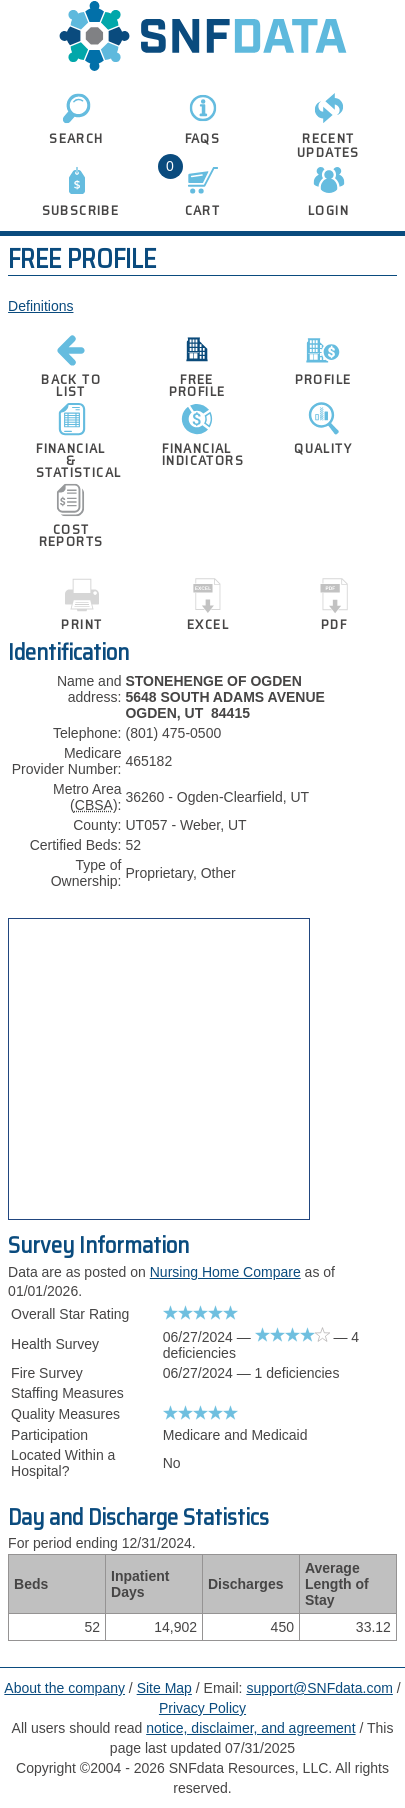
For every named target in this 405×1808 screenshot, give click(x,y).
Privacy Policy (202, 1708)
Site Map (164, 1688)
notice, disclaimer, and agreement (250, 1728)
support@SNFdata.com (319, 1688)
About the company (64, 1688)
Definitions (40, 306)
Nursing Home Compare (225, 1272)
